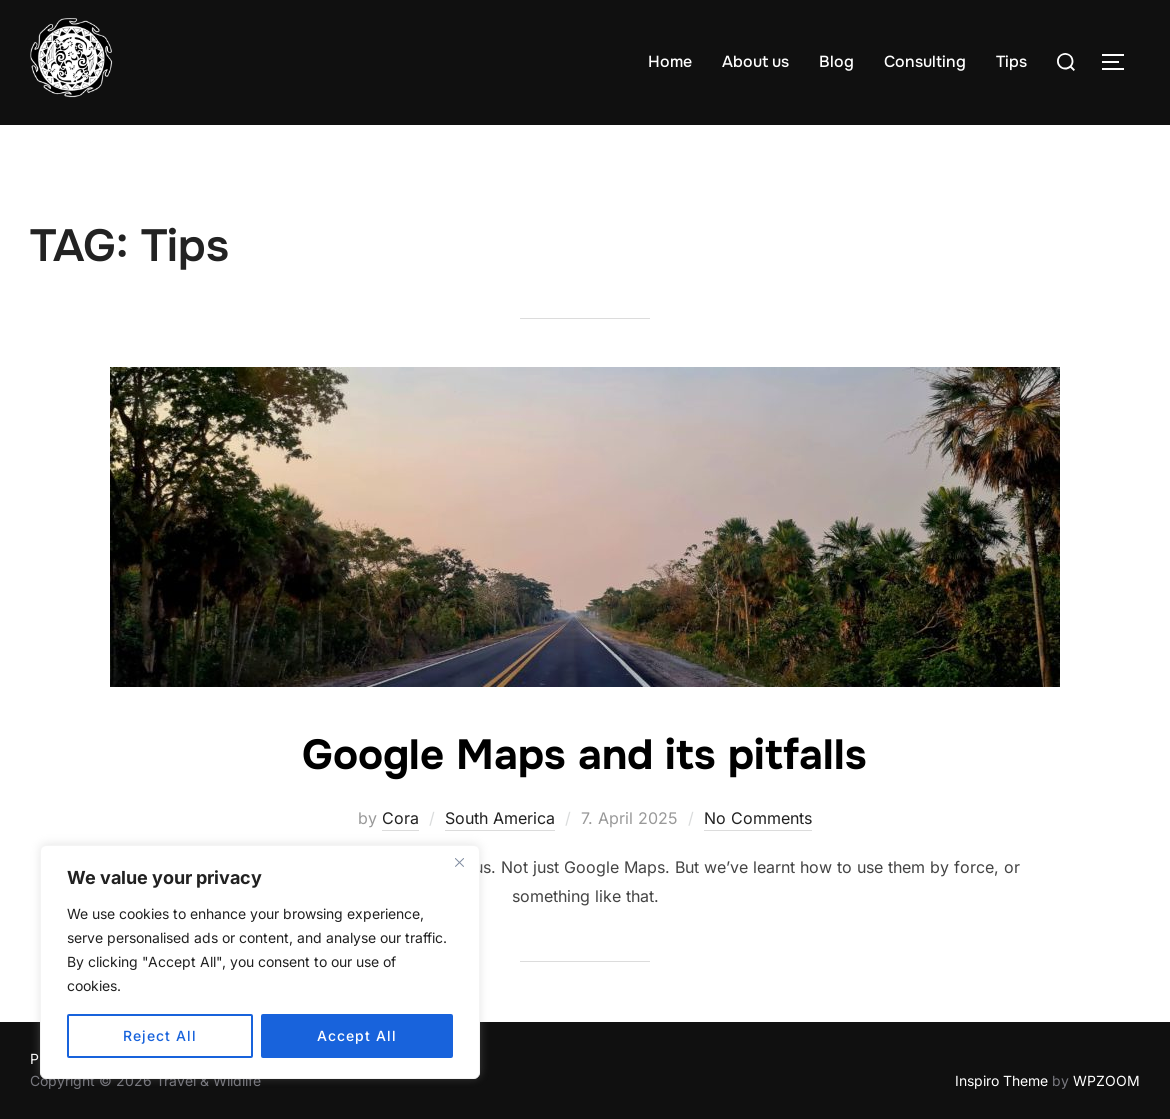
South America (500, 818)
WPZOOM (1106, 1080)
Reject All (160, 1035)
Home (670, 61)
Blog (836, 61)
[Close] (459, 862)
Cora (400, 818)
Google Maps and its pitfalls (584, 755)
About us (755, 61)
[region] (260, 962)
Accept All (357, 1035)
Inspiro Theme (1001, 1080)
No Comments (758, 818)
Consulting (925, 61)
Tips (1011, 61)
